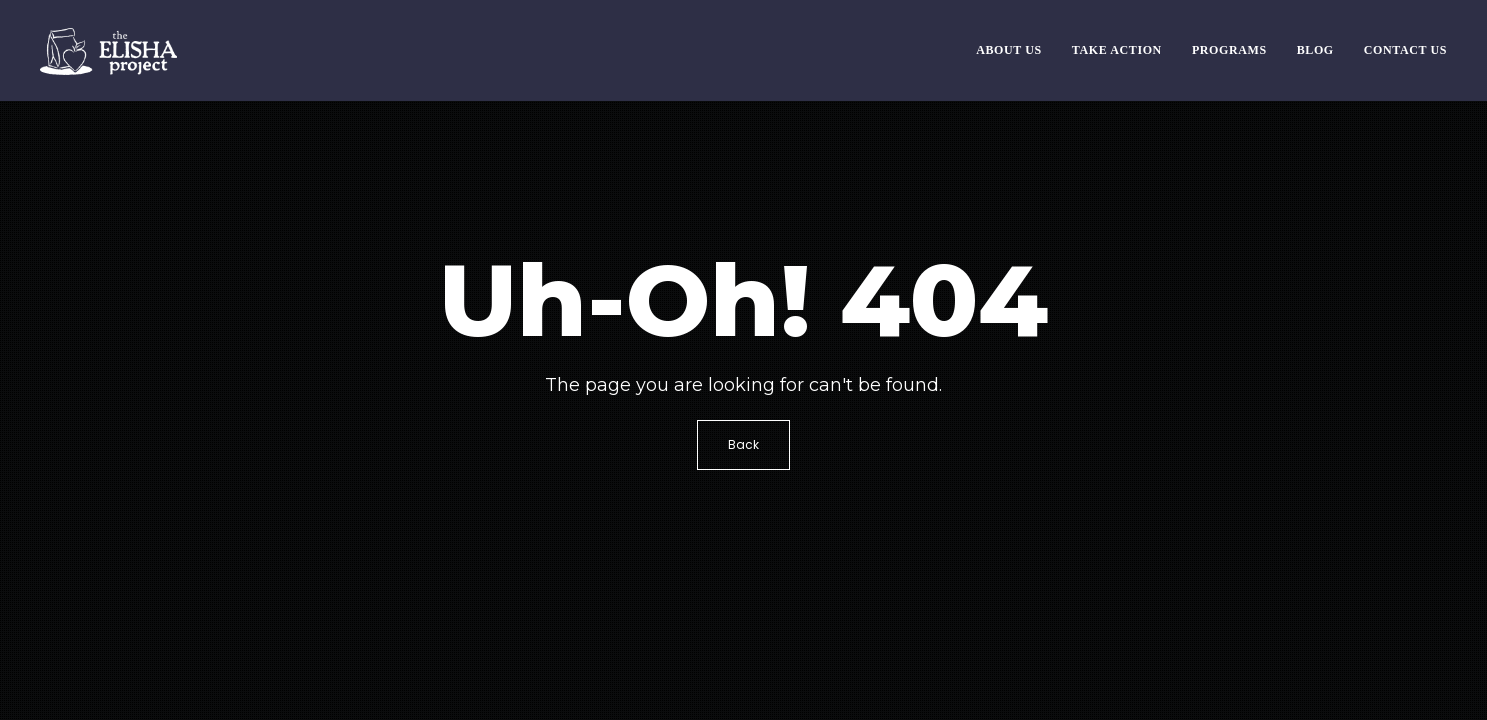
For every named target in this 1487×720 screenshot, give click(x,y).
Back (743, 444)
